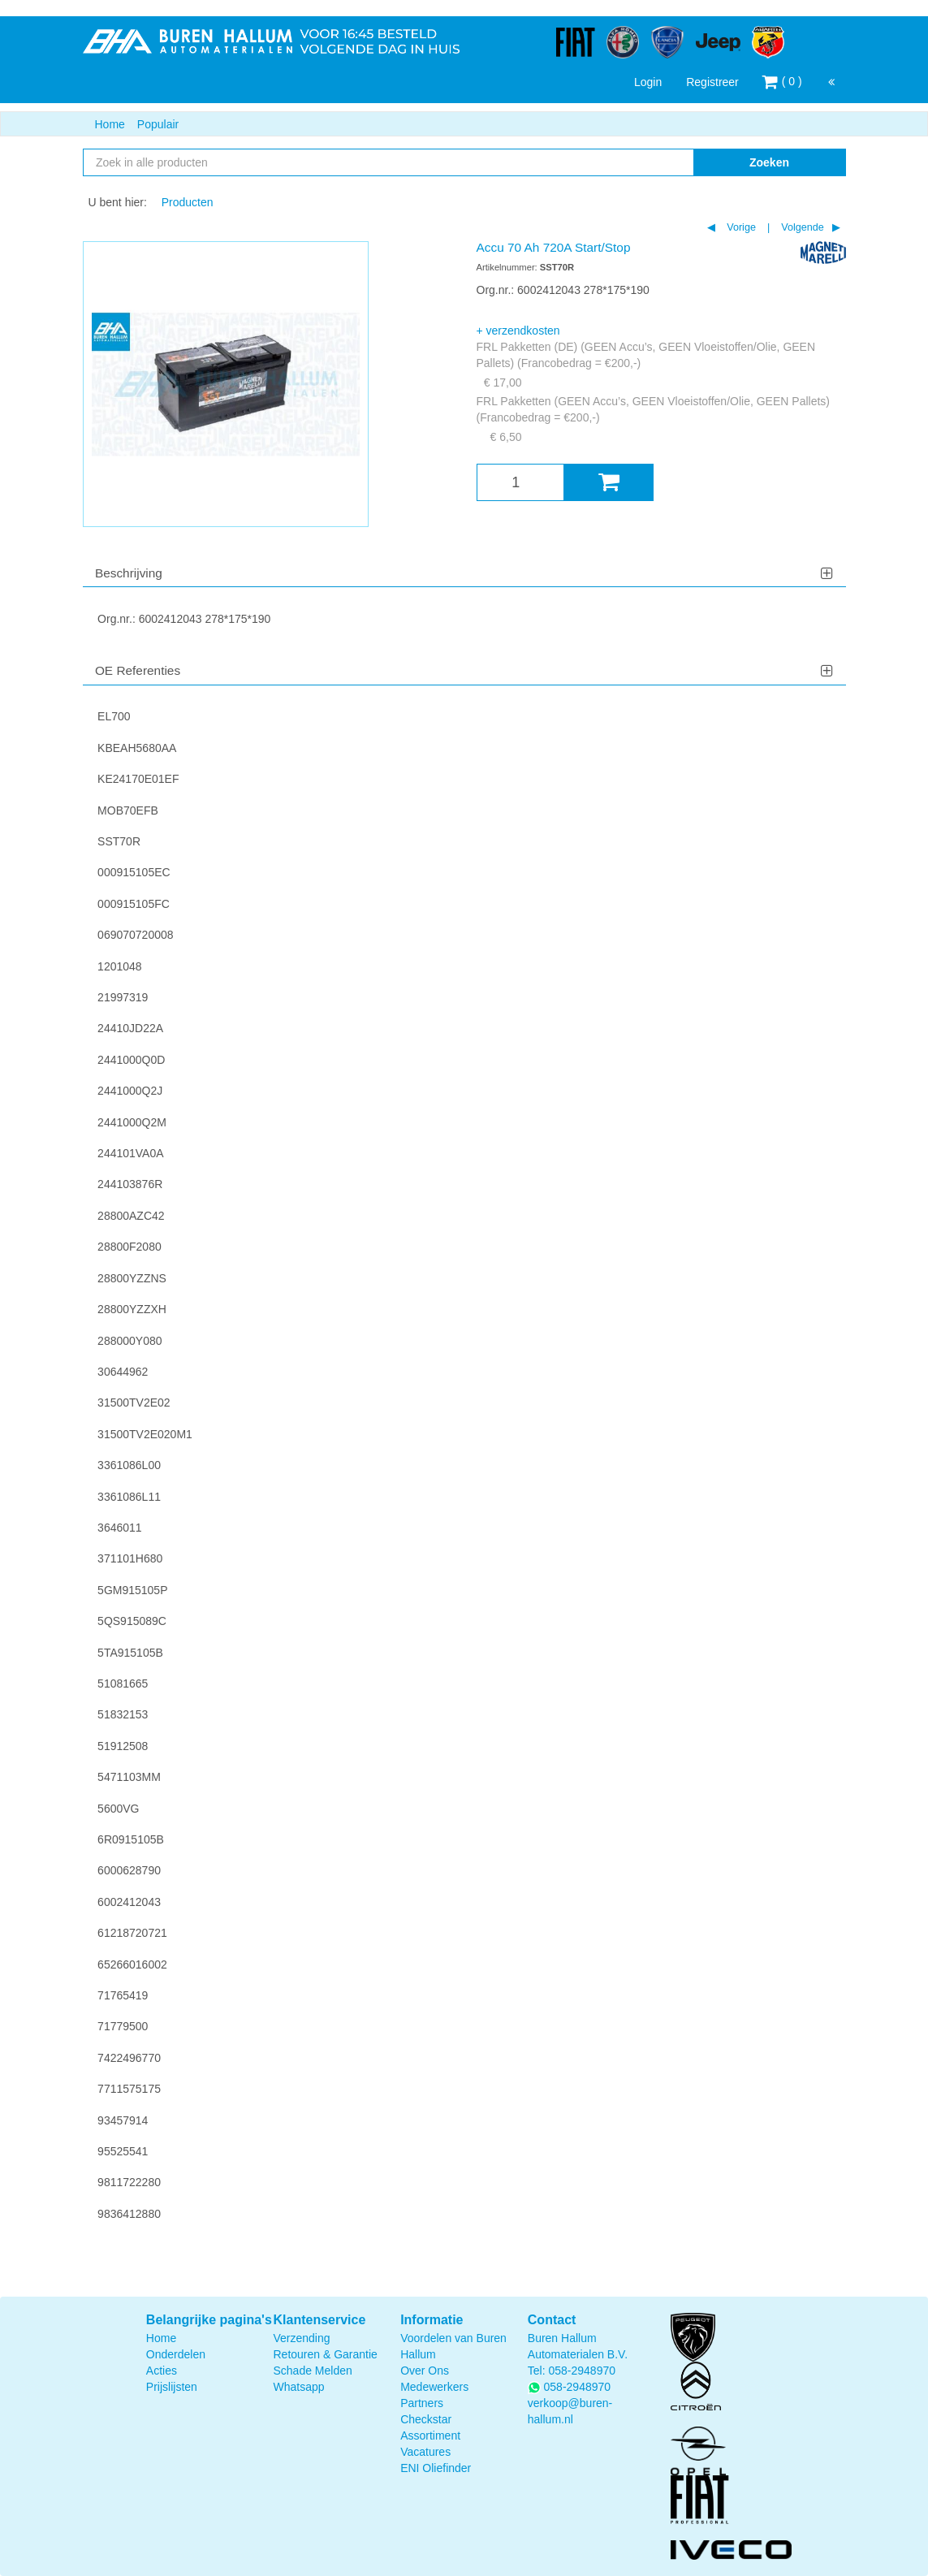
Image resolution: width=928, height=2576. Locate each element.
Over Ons (424, 2370)
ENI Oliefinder (435, 2467)
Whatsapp (298, 2386)
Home (110, 124)
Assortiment (430, 2435)
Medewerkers (434, 2386)
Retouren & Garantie (325, 2354)
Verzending (301, 2338)
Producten (188, 202)
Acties (161, 2370)
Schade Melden (312, 2370)
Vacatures (425, 2451)
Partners (421, 2403)
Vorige (740, 227)
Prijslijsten (171, 2386)
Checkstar (425, 2419)
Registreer (712, 82)
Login (648, 82)
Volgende (801, 227)
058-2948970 (581, 2370)
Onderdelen (175, 2354)
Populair (158, 124)
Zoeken (769, 162)
